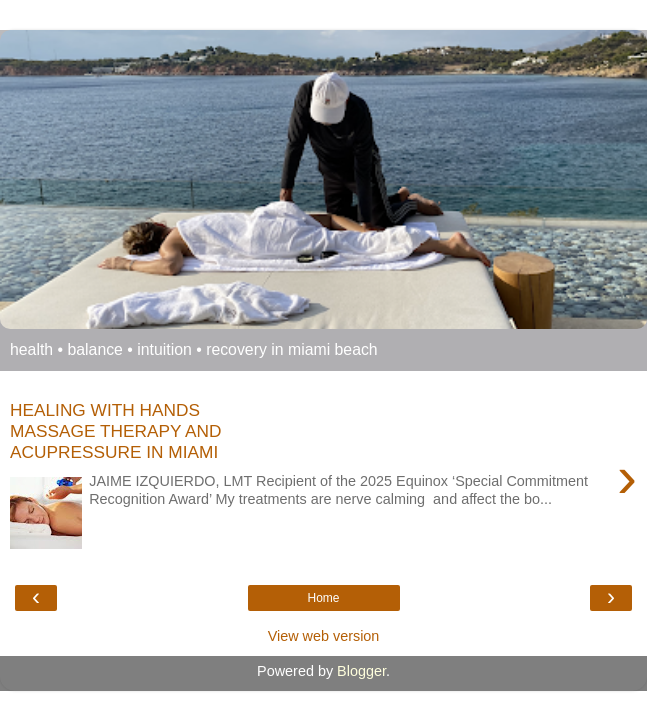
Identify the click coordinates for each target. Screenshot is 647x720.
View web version (324, 636)
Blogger (361, 671)
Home (323, 598)
